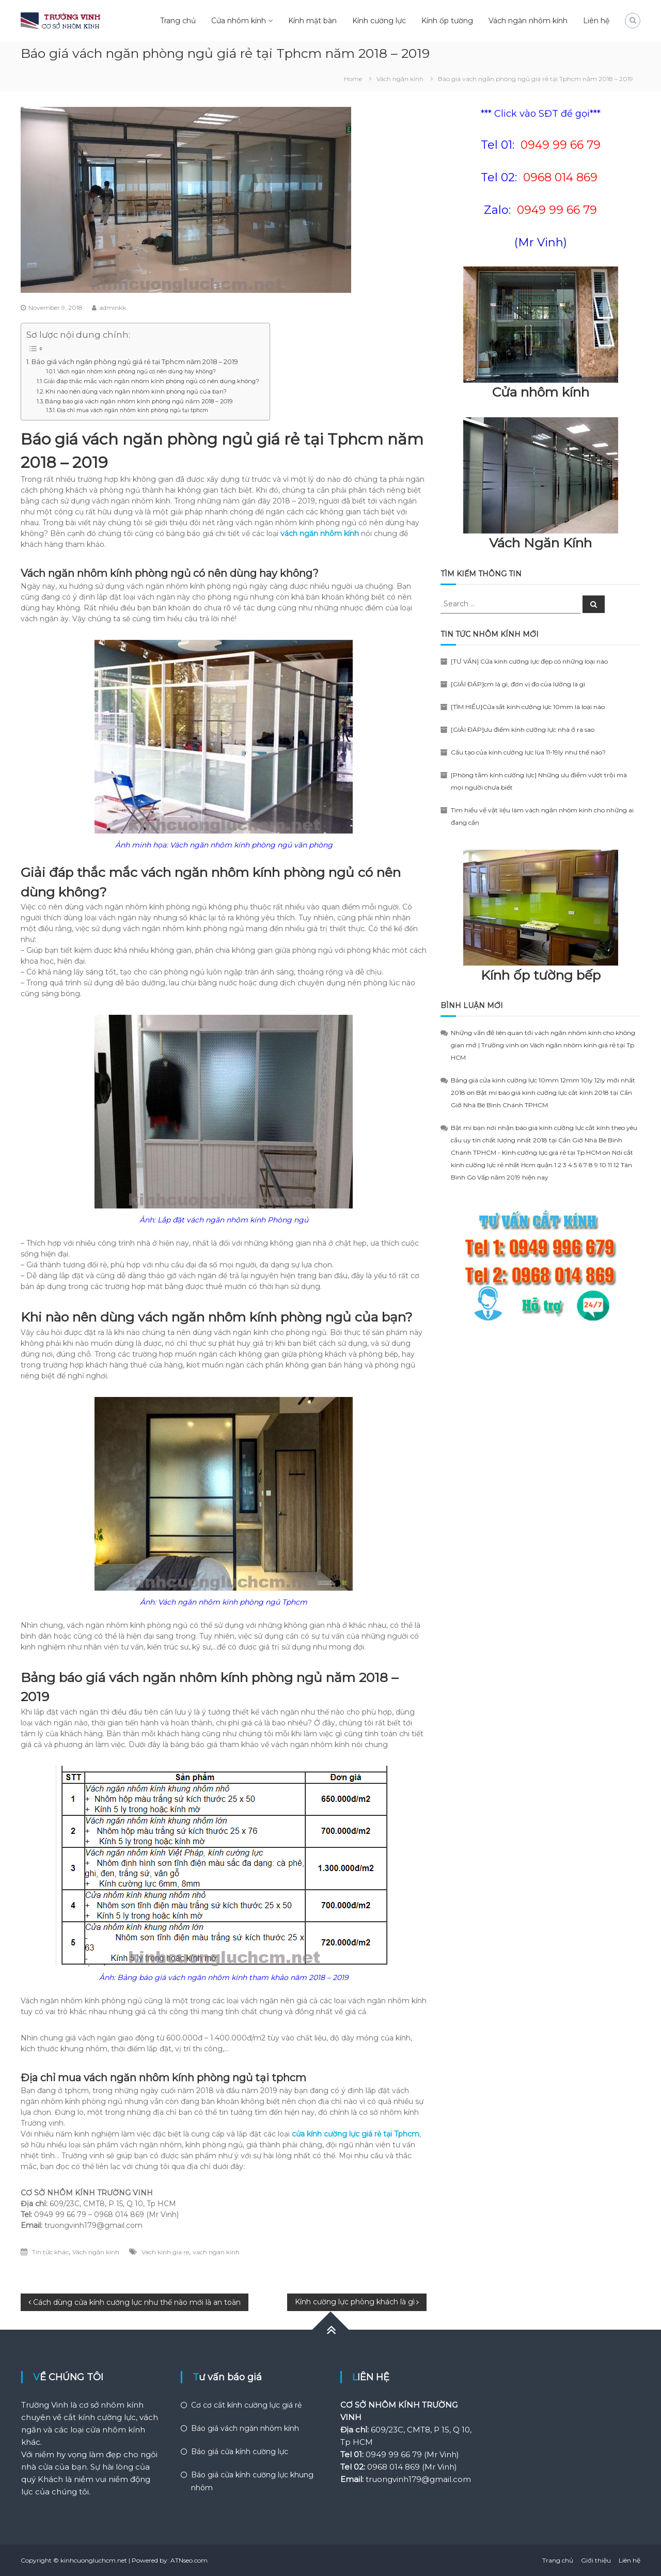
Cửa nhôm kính (238, 20)
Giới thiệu (596, 2560)
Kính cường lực (379, 20)
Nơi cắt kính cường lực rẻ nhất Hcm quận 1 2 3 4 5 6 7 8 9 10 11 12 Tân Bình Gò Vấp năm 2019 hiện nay (542, 1165)
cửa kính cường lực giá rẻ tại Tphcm (355, 2134)
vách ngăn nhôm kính (319, 533)
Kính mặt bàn (312, 20)
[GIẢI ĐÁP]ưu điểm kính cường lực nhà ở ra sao (522, 729)
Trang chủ (178, 20)
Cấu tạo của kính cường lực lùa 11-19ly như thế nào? (528, 752)
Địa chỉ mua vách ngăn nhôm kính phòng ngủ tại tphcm (132, 410)
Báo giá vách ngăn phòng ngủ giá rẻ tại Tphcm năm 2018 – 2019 (135, 362)
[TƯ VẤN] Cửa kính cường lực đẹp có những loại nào (529, 661)
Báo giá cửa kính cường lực (239, 2451)
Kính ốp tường (447, 20)
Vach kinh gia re (165, 2252)
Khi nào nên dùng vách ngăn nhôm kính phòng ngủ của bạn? (136, 391)
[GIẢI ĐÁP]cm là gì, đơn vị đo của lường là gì (518, 684)
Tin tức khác (50, 2252)
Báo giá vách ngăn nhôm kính (245, 2428)
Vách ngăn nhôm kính (528, 20)
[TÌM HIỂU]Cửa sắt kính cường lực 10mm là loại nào (528, 707)
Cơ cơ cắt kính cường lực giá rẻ (246, 2405)
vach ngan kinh (216, 2252)
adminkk (112, 307)
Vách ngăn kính (399, 79)
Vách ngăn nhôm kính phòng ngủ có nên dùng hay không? (136, 371)
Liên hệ (596, 20)
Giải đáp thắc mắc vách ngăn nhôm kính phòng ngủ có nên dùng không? (151, 381)
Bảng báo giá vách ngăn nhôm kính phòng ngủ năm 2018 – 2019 (139, 401)
